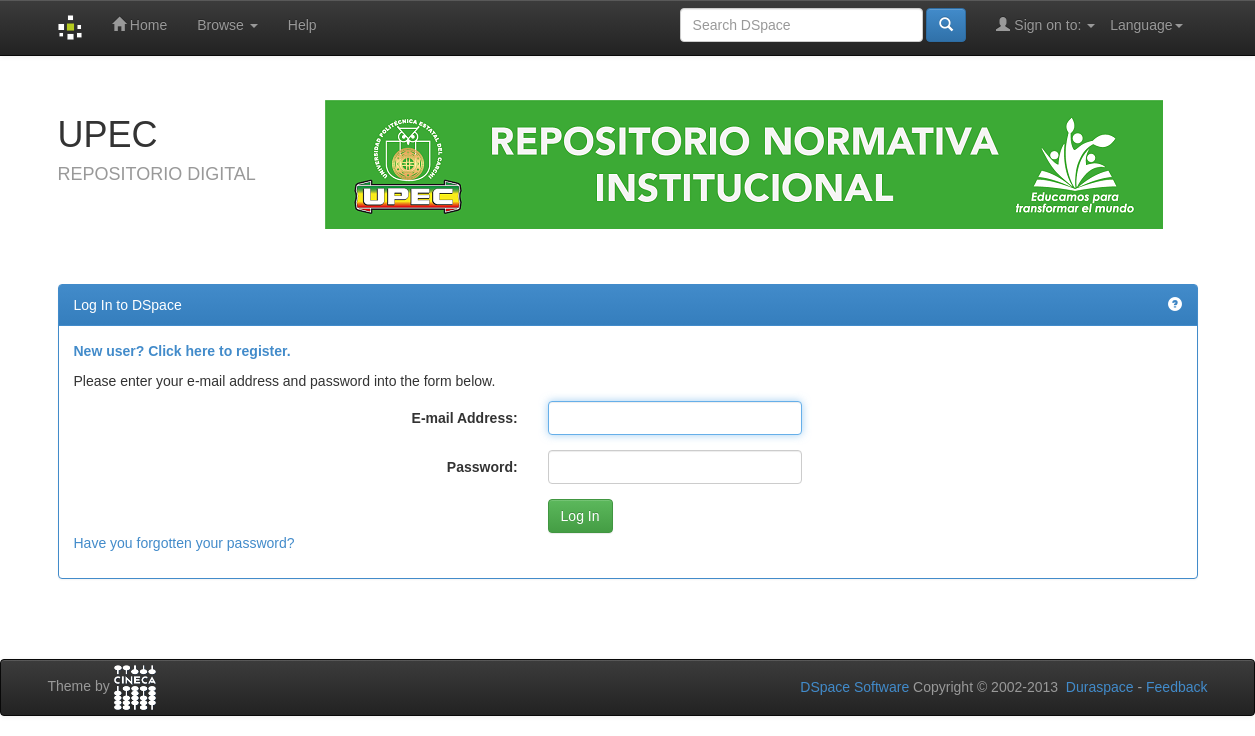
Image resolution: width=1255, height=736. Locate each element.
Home (139, 24)
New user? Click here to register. (182, 351)
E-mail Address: (465, 418)
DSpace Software (854, 687)
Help (302, 25)
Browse (227, 25)
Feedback (1176, 687)
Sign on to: (1045, 24)
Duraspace (1100, 687)
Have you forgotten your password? (184, 543)
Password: (482, 467)
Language (1146, 25)
